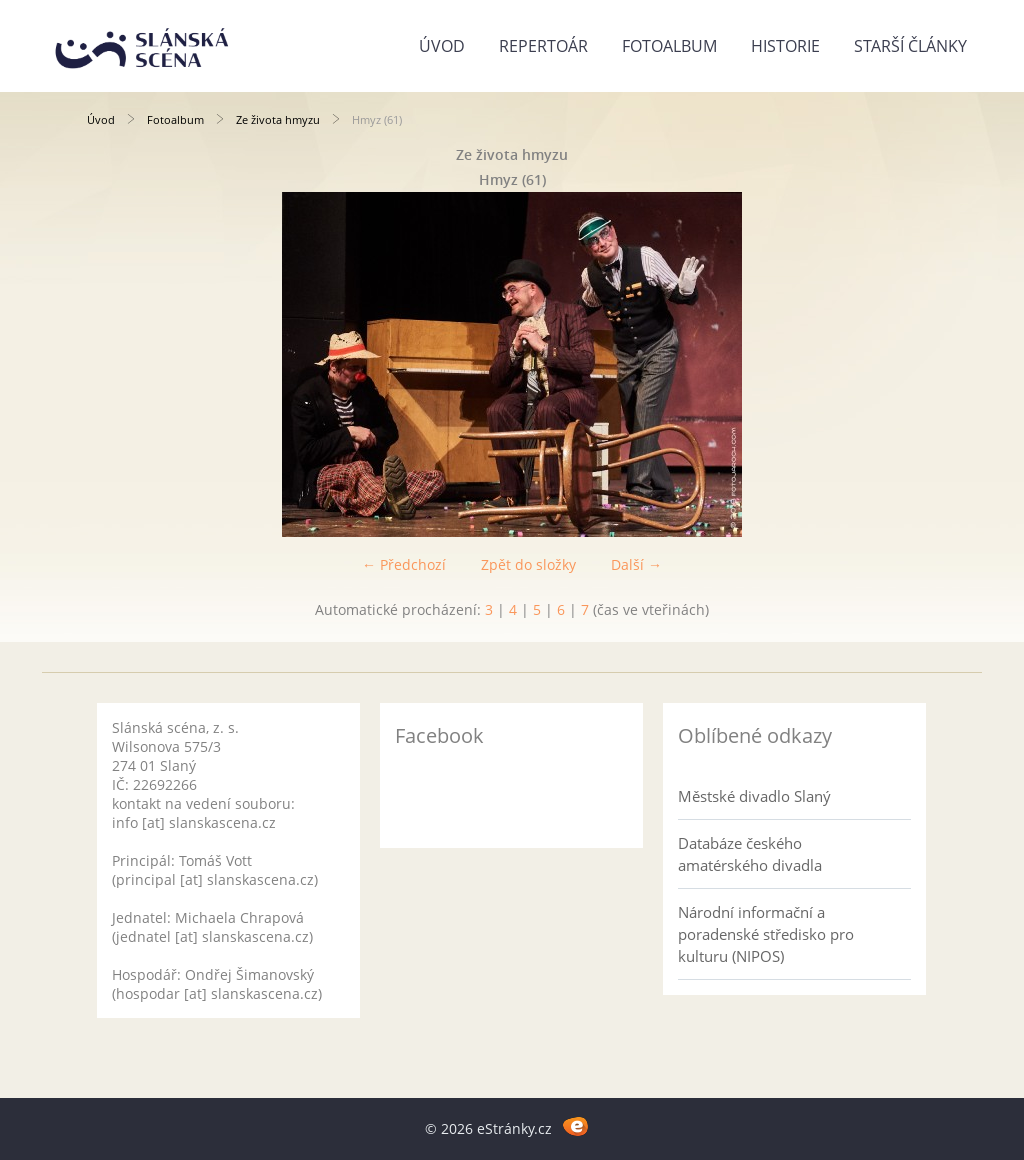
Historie (785, 46)
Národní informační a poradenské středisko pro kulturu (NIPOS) (766, 934)
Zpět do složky (528, 564)
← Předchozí (404, 564)
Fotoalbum (669, 46)
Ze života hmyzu (278, 119)
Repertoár (543, 46)
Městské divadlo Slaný (754, 796)
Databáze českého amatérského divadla (750, 854)
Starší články (910, 46)
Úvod (442, 46)
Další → (636, 564)
